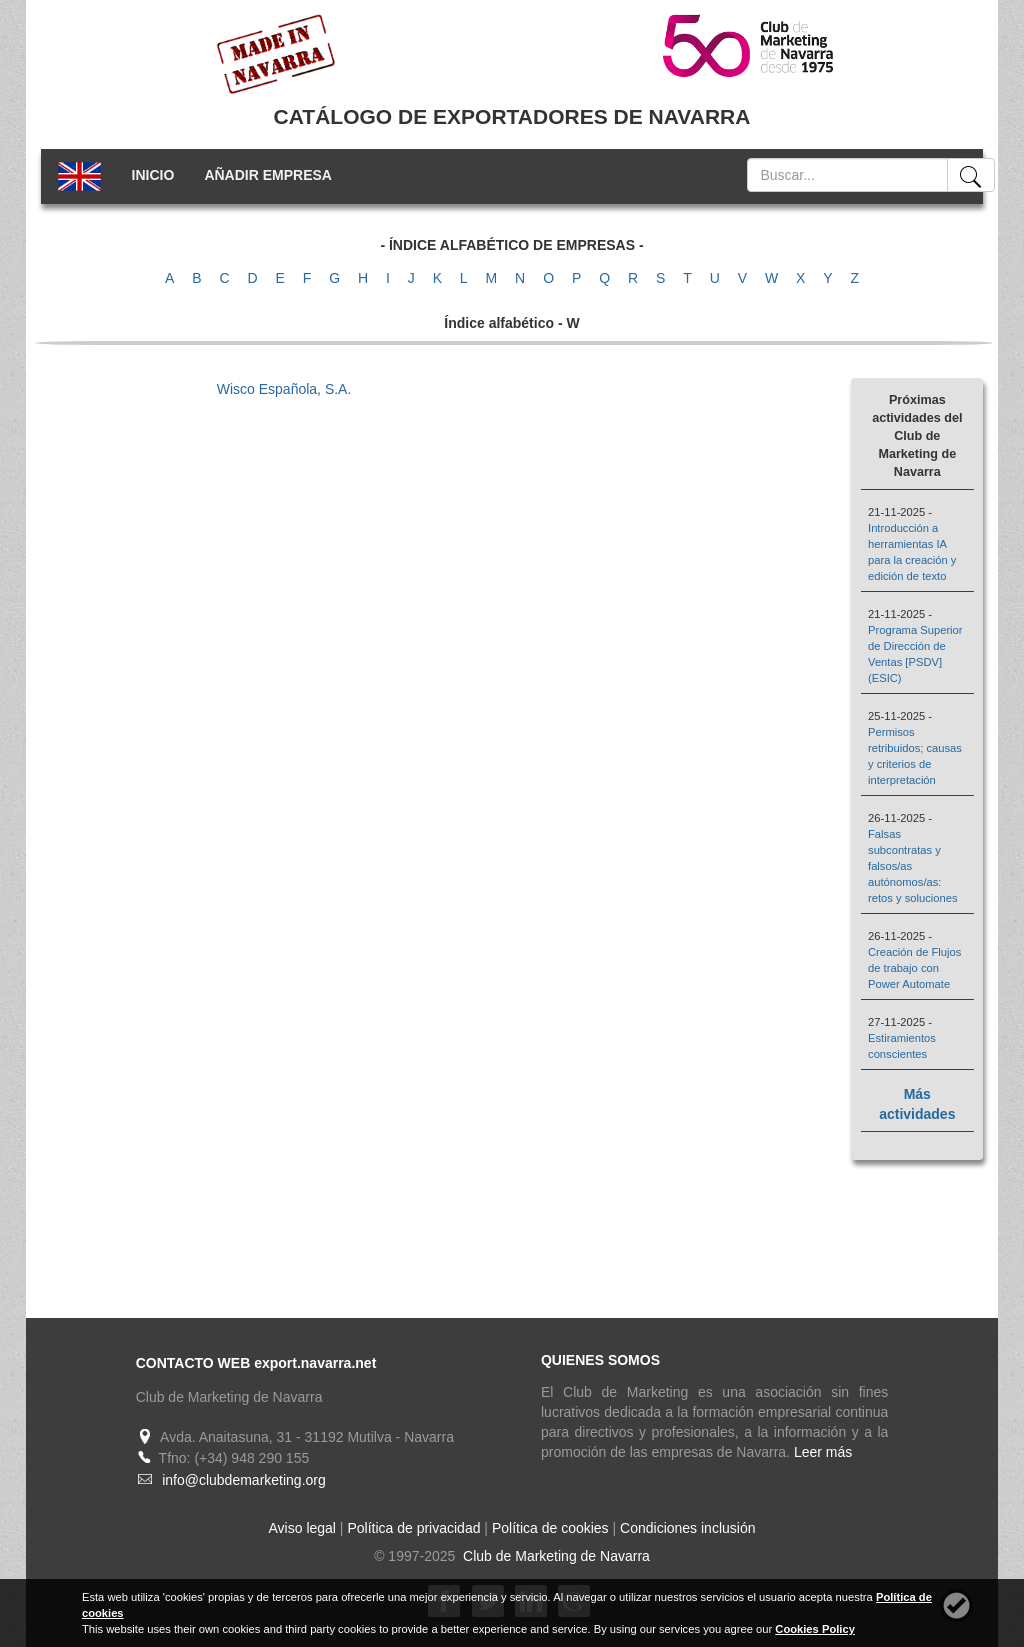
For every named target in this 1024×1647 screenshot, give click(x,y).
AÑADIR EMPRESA (268, 175)
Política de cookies (550, 1528)
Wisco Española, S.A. (284, 389)
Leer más (823, 1452)
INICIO (153, 175)
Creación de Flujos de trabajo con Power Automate (914, 968)
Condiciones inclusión (687, 1528)
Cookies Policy (815, 1629)
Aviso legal (302, 1528)
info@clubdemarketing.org (244, 1480)
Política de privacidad (413, 1528)
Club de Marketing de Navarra (554, 1556)
